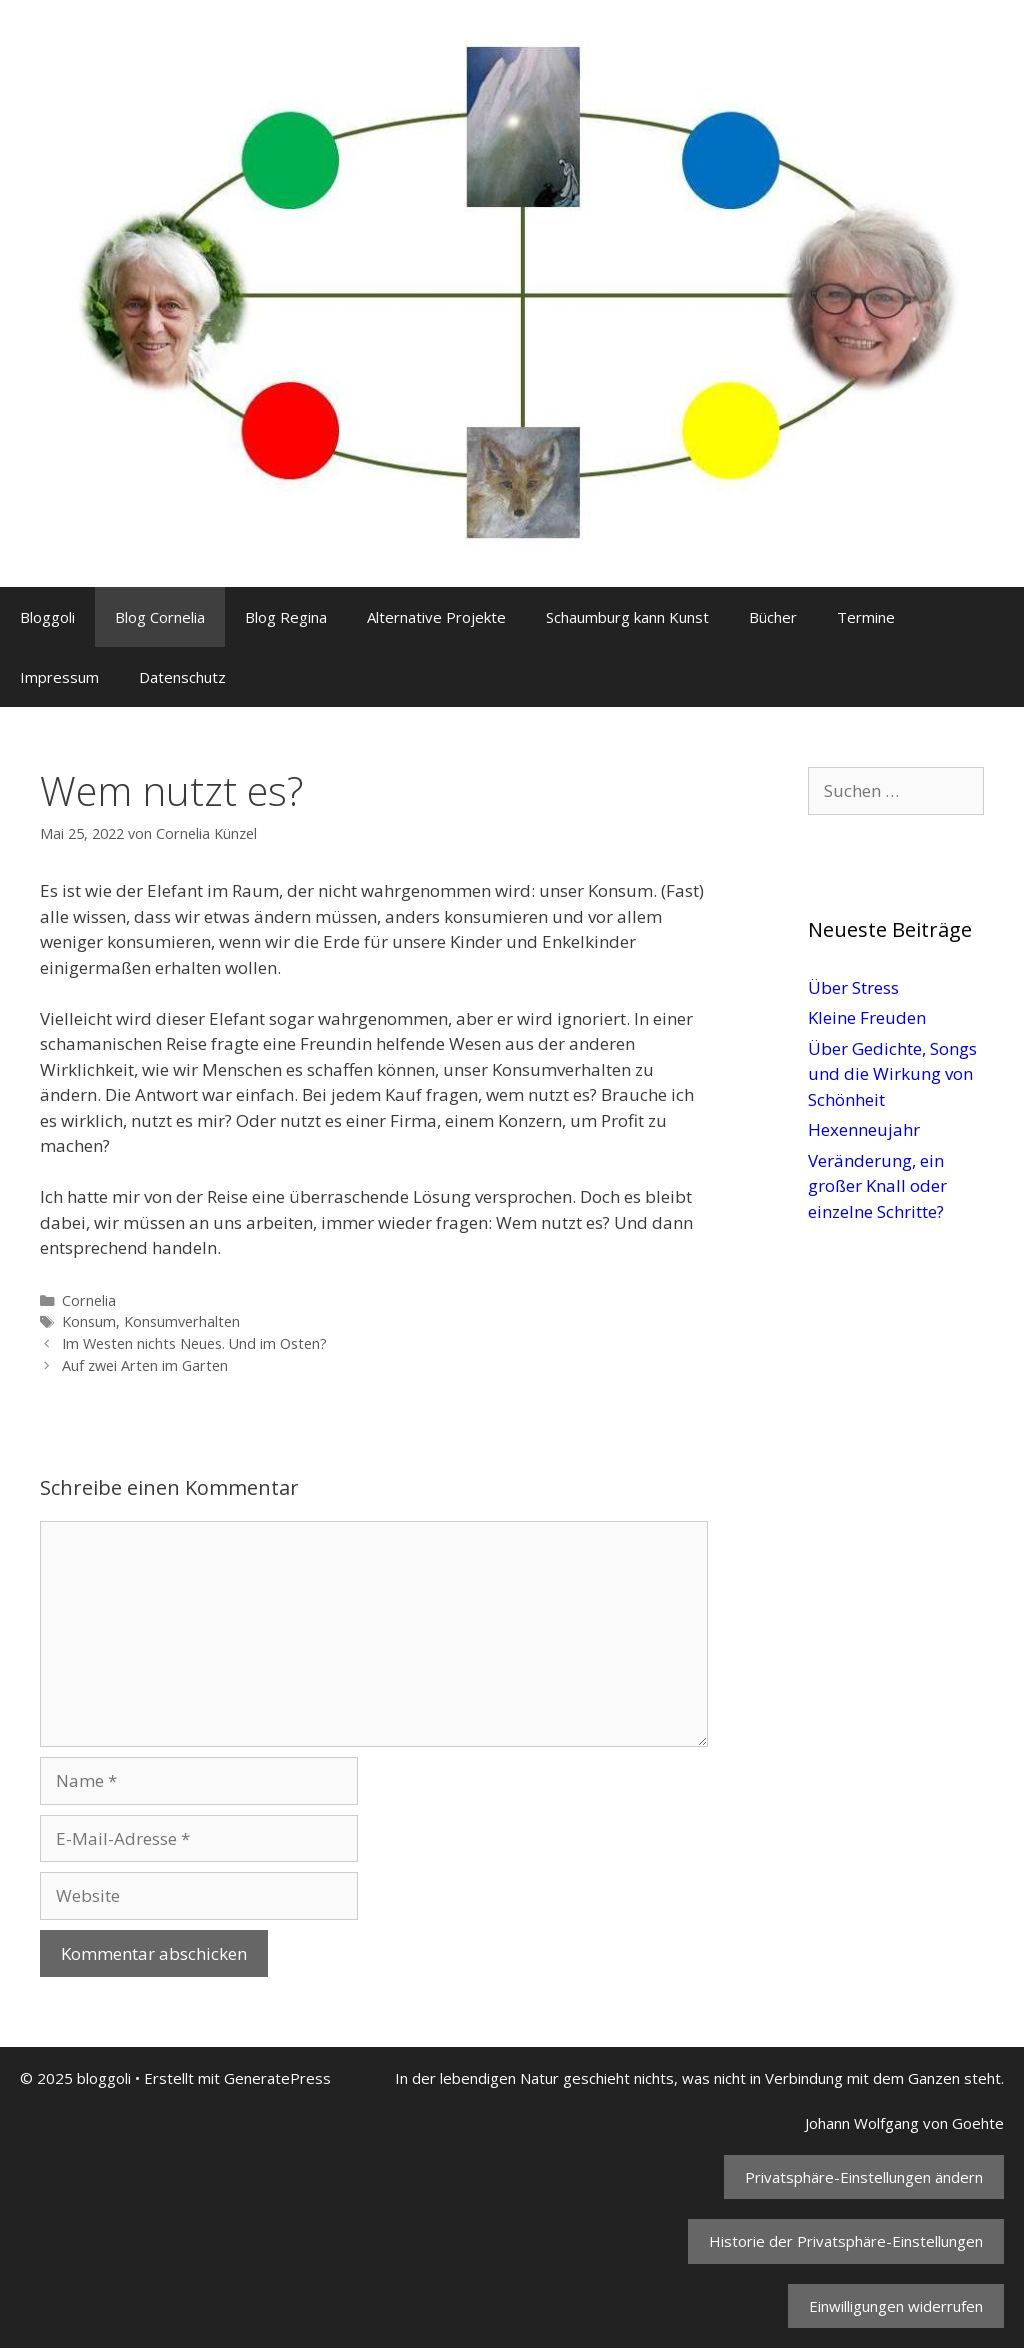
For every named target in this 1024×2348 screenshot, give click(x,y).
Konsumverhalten (182, 1321)
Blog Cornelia (160, 617)
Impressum (59, 677)
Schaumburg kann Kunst (627, 617)
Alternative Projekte (436, 617)
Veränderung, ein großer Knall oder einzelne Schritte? (877, 1186)
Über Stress (853, 987)
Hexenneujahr (864, 1129)
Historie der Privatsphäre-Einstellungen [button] (846, 2241)
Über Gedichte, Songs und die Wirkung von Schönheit (892, 1074)
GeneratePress (277, 2078)
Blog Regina (286, 617)
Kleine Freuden (867, 1017)
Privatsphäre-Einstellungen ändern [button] (864, 2177)
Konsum (89, 1321)
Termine (866, 617)
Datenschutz (182, 677)
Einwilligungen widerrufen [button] (896, 2306)
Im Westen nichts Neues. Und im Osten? (194, 1343)
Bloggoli (47, 617)
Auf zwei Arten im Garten (145, 1365)
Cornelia (89, 1300)
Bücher (773, 617)
